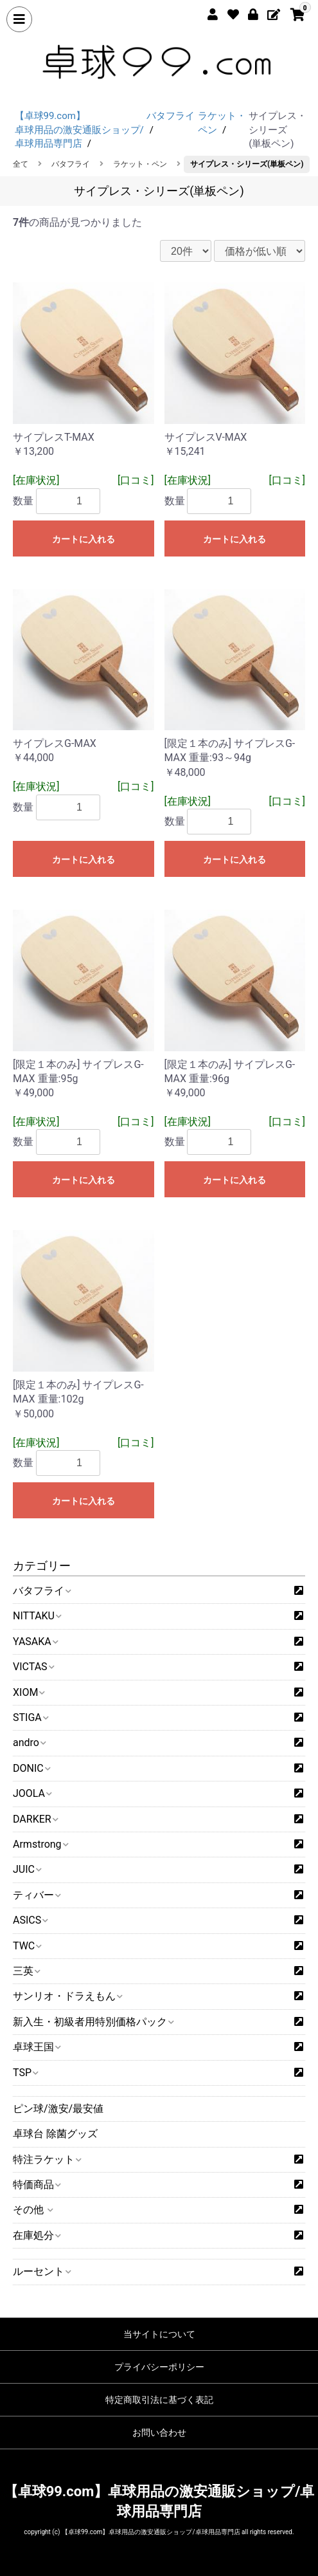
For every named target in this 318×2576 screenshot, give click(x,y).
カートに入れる (83, 539)
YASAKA (35, 1641)
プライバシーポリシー (159, 2367)
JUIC (26, 1869)
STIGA (30, 1717)
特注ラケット (46, 2159)
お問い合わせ (159, 2432)
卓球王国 (36, 2047)
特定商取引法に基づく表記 (159, 2400)
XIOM (28, 1692)
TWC (26, 1946)
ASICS (30, 1920)
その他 (32, 2209)
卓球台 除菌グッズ (55, 2134)
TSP (25, 2072)
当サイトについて (159, 2334)
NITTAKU (36, 1616)
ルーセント (41, 2271)
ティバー (36, 1895)
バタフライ (41, 1591)
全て (20, 164)
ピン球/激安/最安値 (58, 2108)
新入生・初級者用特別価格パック (93, 2022)
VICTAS (33, 1667)
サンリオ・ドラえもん (67, 1996)
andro (29, 1742)
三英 (26, 1971)
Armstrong (40, 1844)
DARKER (35, 1819)
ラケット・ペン (140, 164)
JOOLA (32, 1793)
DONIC (31, 1768)
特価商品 (36, 2184)
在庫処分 (36, 2235)
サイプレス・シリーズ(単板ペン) (246, 164)
